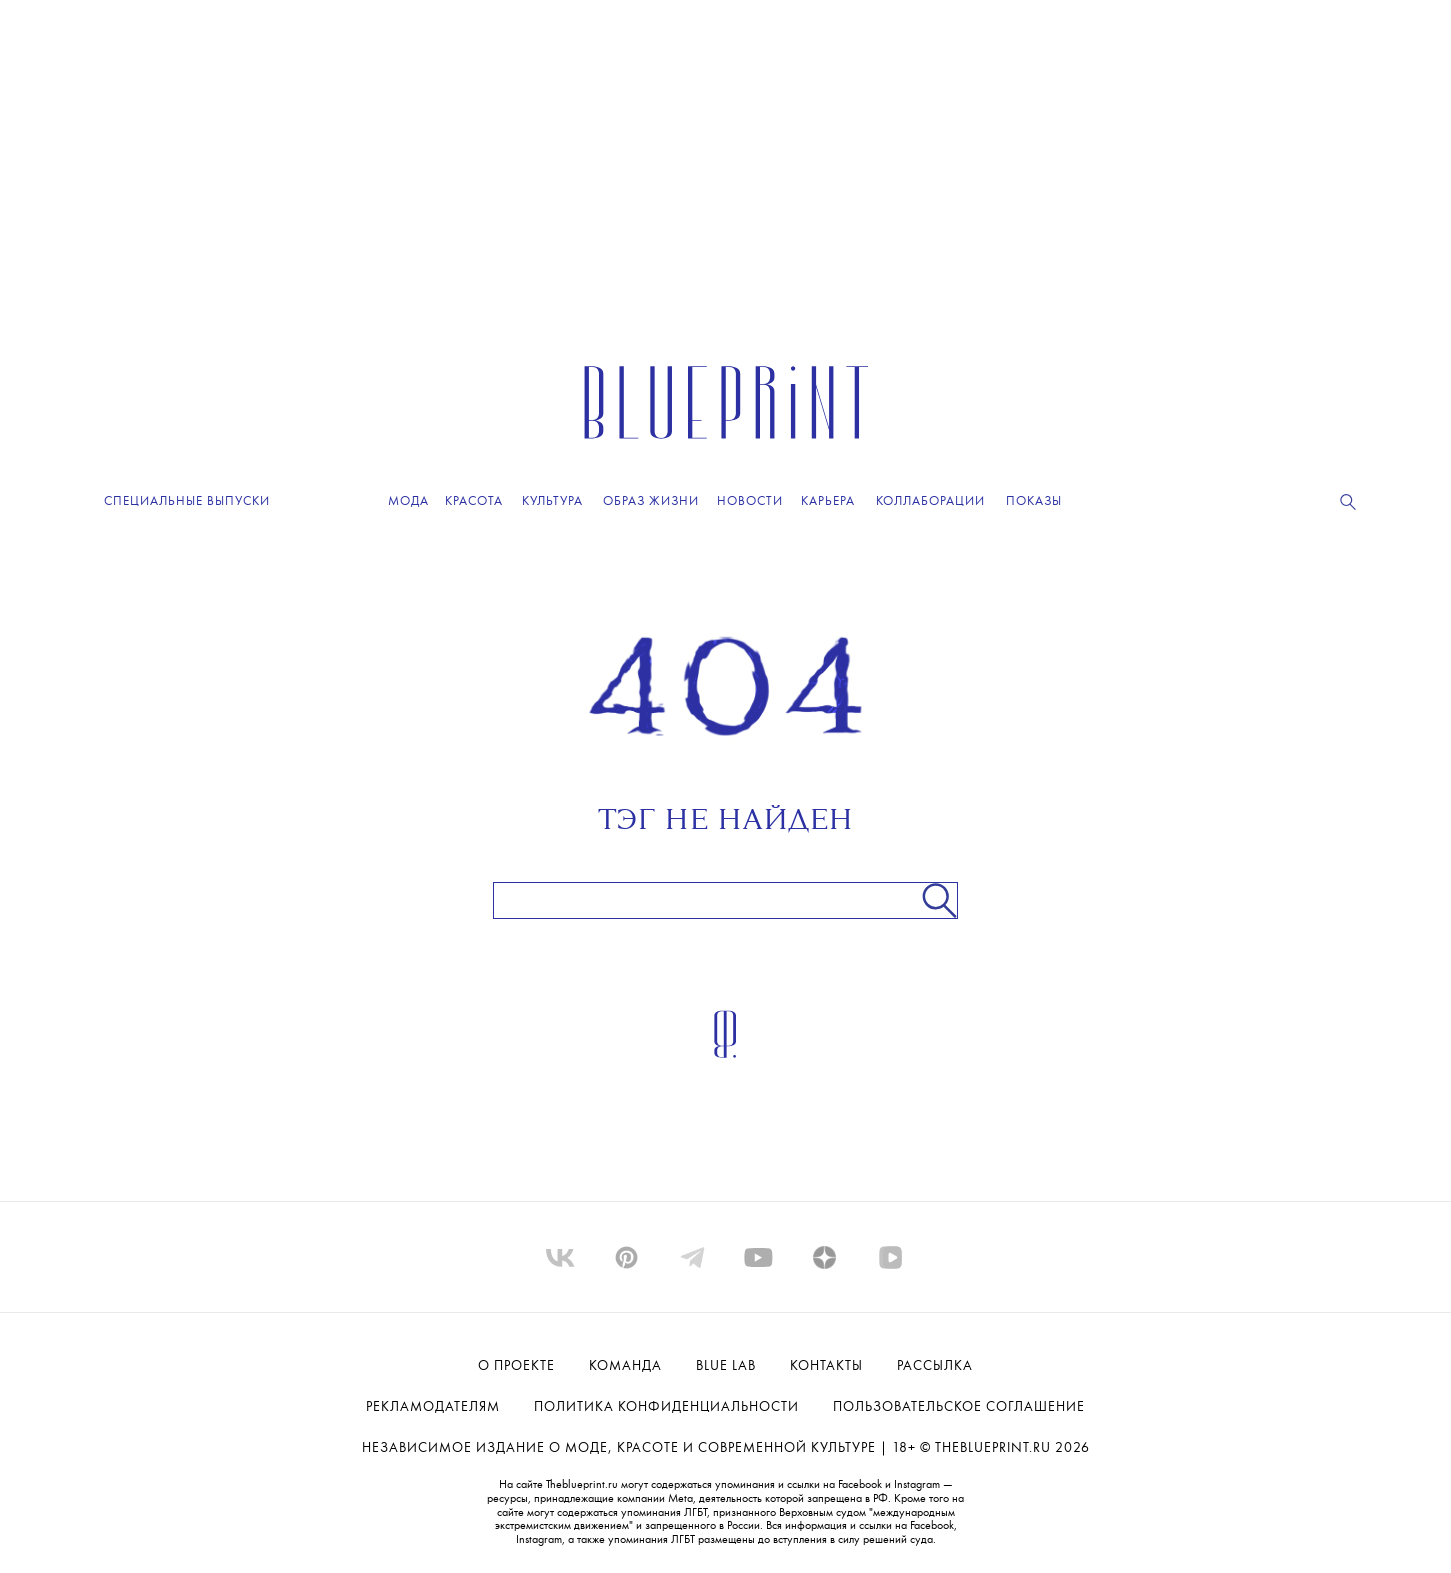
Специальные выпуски (187, 501)
